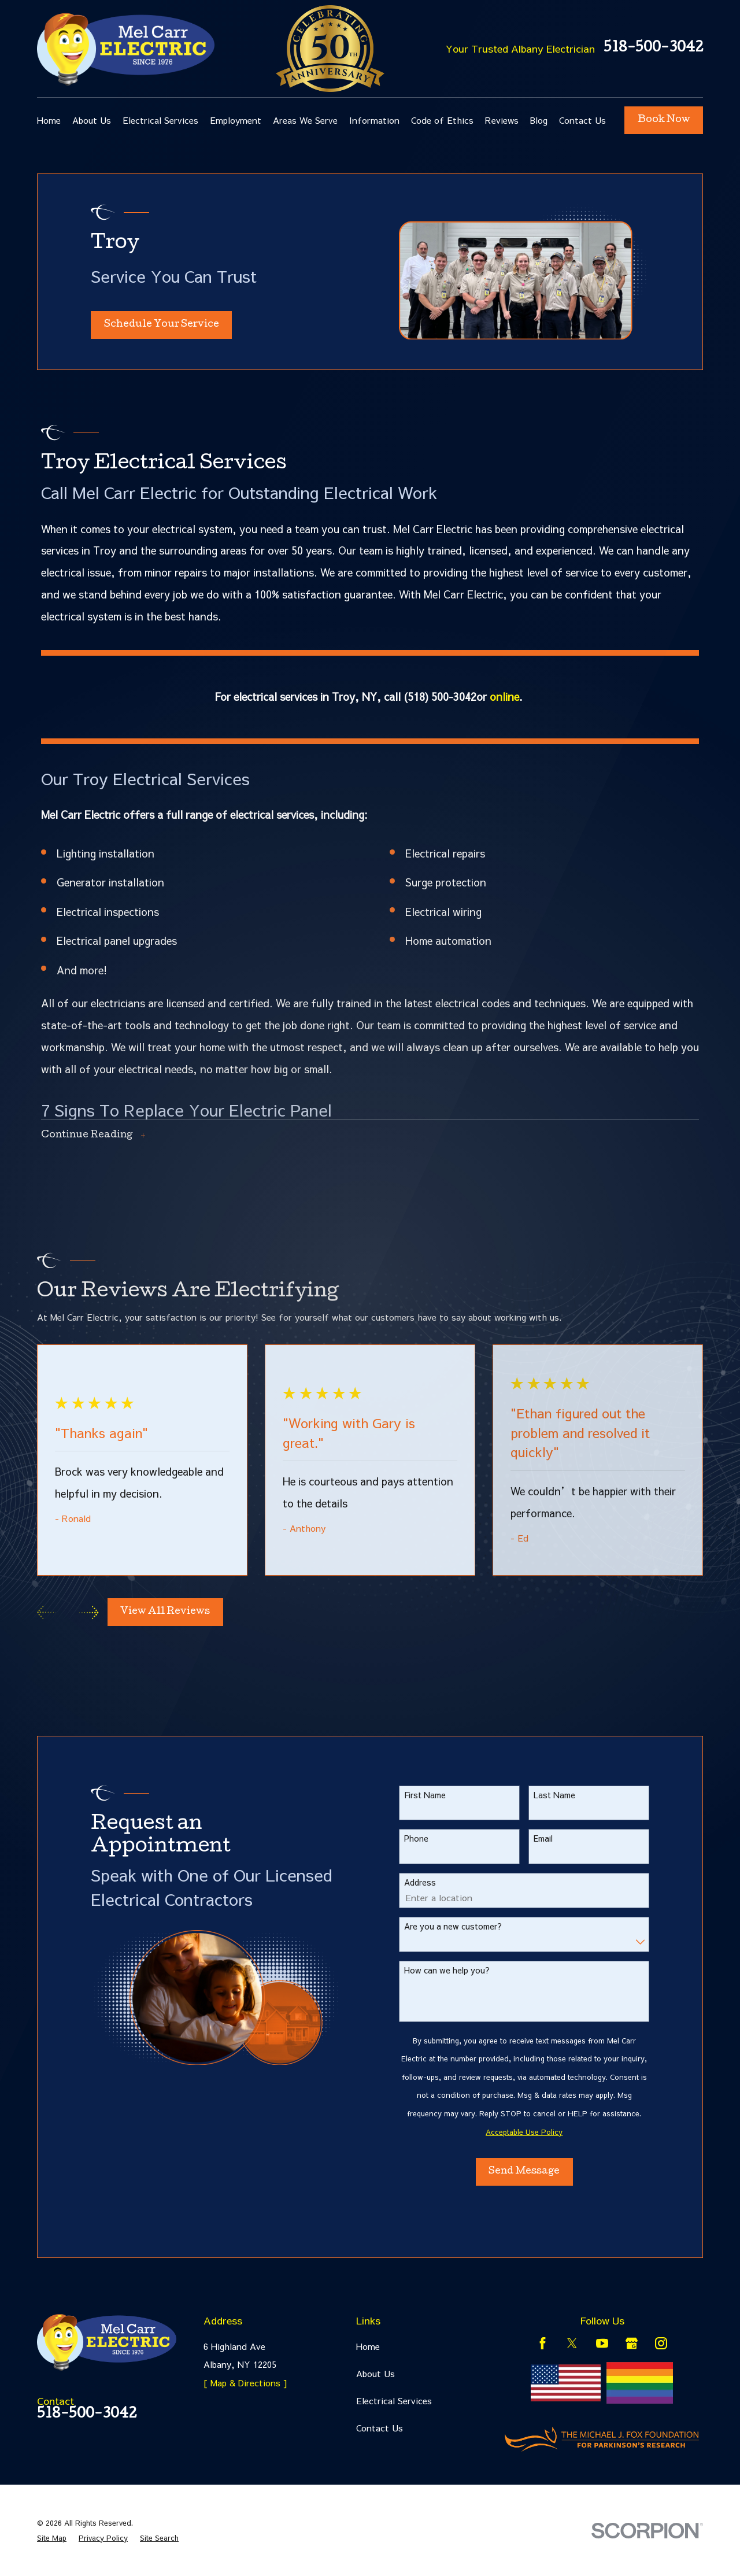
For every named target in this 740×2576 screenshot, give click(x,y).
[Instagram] (661, 2343)
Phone (431, 1838)
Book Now (664, 120)
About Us (375, 2373)
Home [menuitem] (49, 120)
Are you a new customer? (468, 1926)
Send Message (539, 2171)
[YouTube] (602, 2343)
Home (368, 2346)
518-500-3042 (653, 49)
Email (558, 1838)
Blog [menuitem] (538, 120)
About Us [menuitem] (91, 120)
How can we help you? (462, 1970)
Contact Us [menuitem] (582, 120)
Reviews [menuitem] (502, 120)
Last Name (569, 1795)
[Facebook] (542, 2343)
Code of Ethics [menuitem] (442, 120)
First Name (440, 1795)
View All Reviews (165, 1612)
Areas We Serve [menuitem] (305, 120)
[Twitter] (572, 2343)
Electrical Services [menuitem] (160, 120)
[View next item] (88, 1612)
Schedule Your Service (161, 325)
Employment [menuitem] (235, 120)
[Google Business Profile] (632, 2343)
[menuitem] (51, 2537)
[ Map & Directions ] (245, 2383)
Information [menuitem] (374, 120)
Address (435, 1882)
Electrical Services (394, 2400)
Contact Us (379, 2428)
